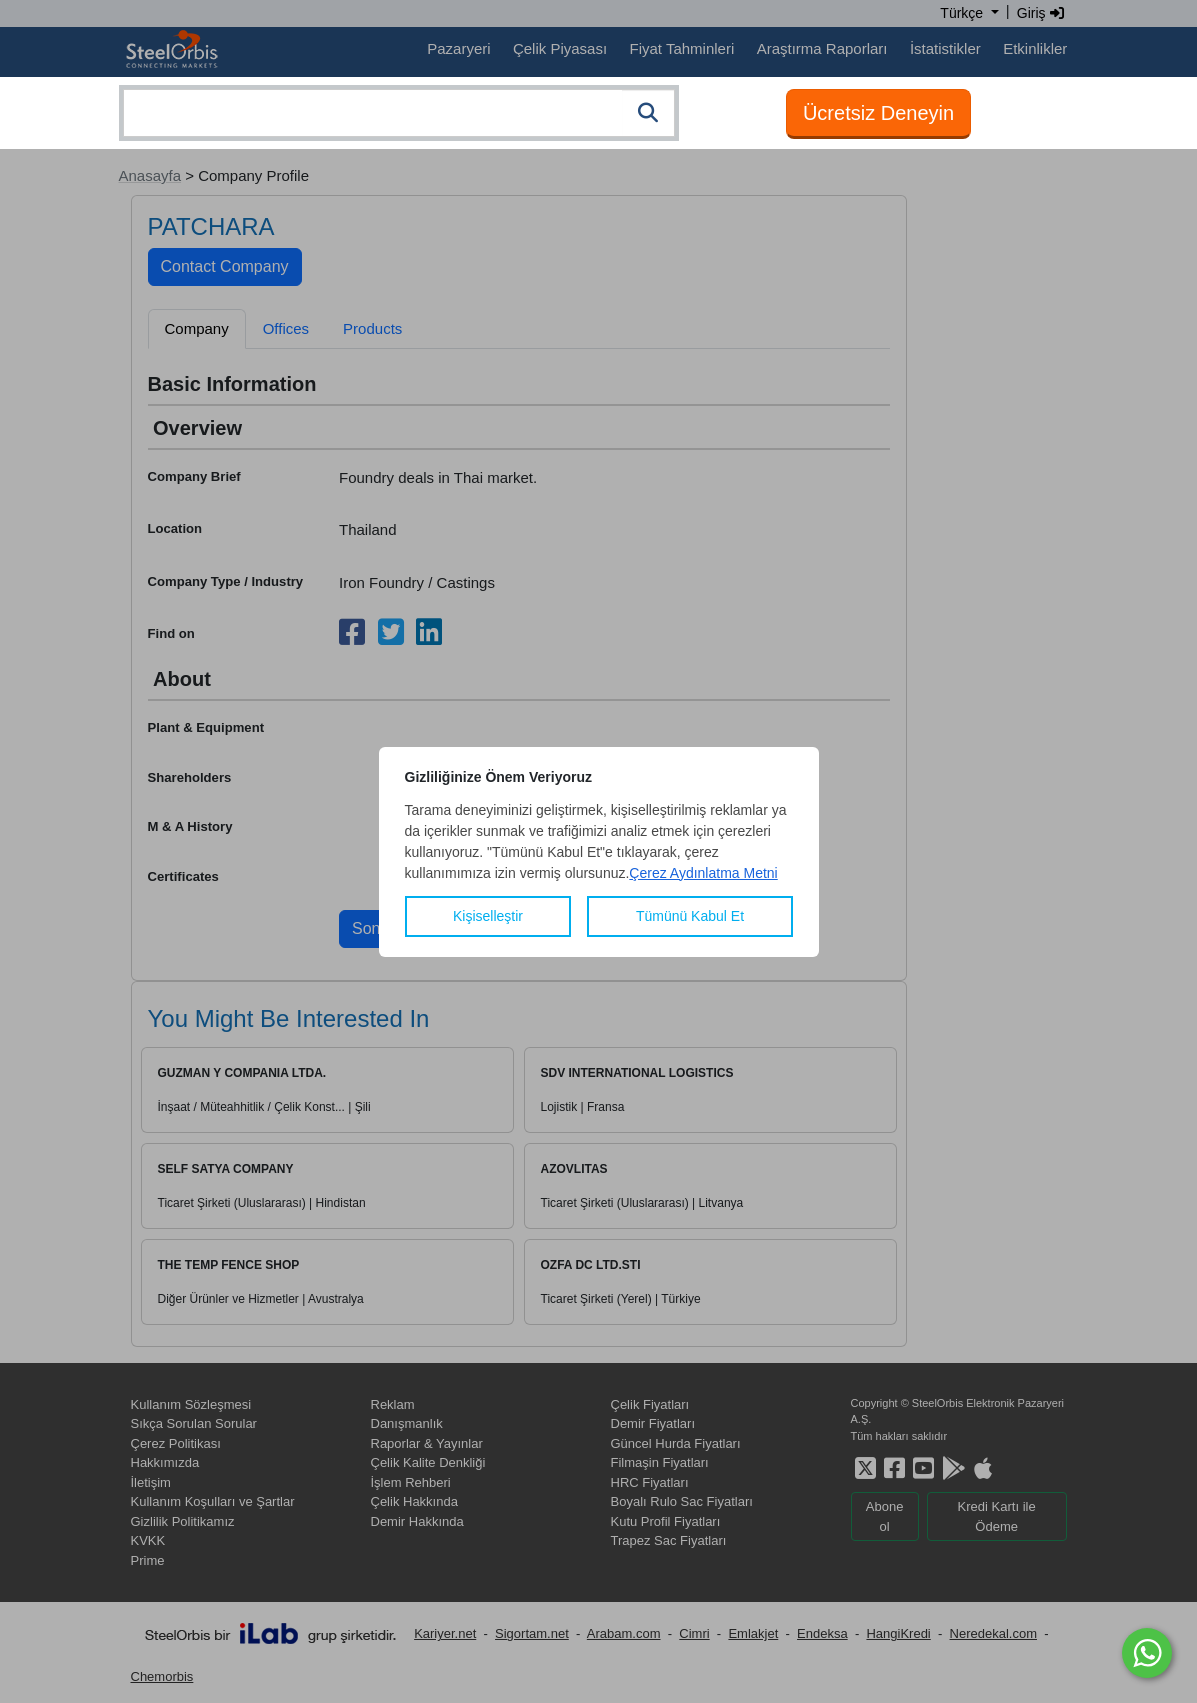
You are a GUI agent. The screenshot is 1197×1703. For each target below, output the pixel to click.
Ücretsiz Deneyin (878, 113)
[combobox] (399, 113)
